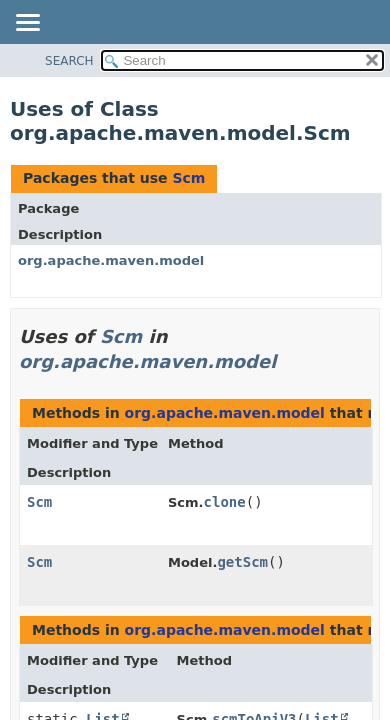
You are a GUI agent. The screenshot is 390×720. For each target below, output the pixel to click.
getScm (242, 562)
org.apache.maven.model (111, 260)
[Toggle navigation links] (27, 24)
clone (225, 502)
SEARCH (69, 61)
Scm (188, 178)
